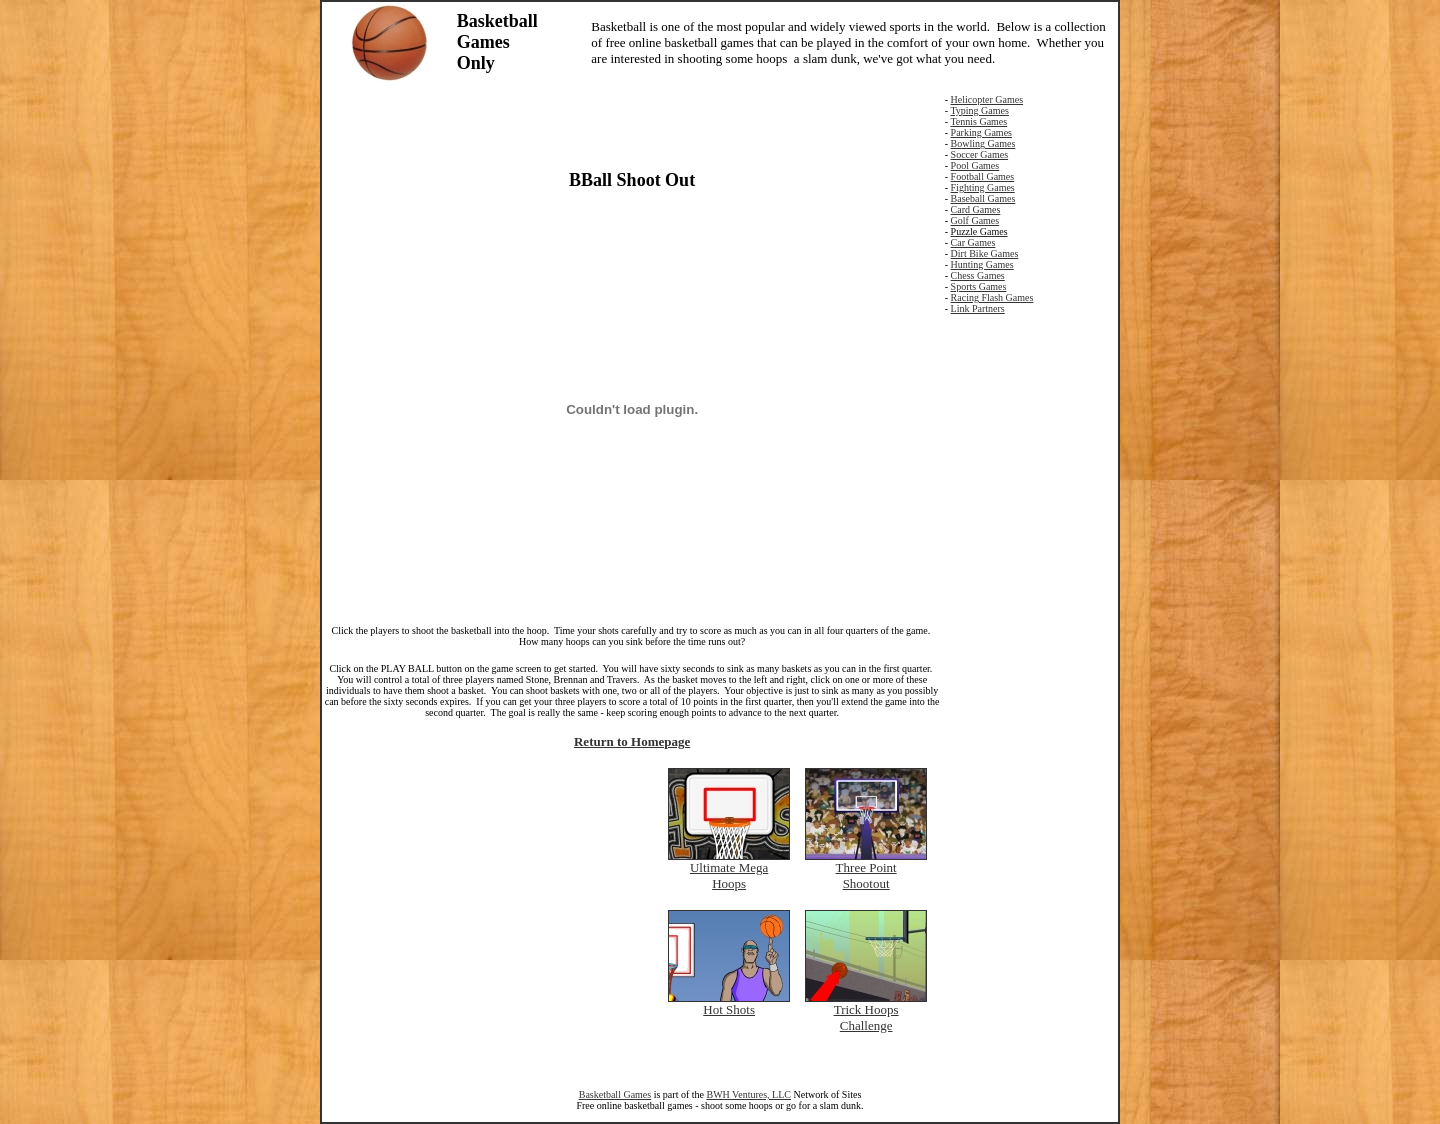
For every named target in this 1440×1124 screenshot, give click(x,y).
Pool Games (975, 165)
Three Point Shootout (866, 875)
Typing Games (979, 110)
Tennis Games (978, 121)
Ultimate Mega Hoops (729, 875)
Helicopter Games (987, 99)
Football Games (983, 176)
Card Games (976, 209)
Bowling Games (983, 143)
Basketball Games (615, 1094)
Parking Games (981, 132)
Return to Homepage (632, 741)
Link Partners (978, 308)
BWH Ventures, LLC (748, 1094)
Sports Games (979, 286)
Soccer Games (979, 154)
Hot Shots (729, 1009)
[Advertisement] (632, 124)
